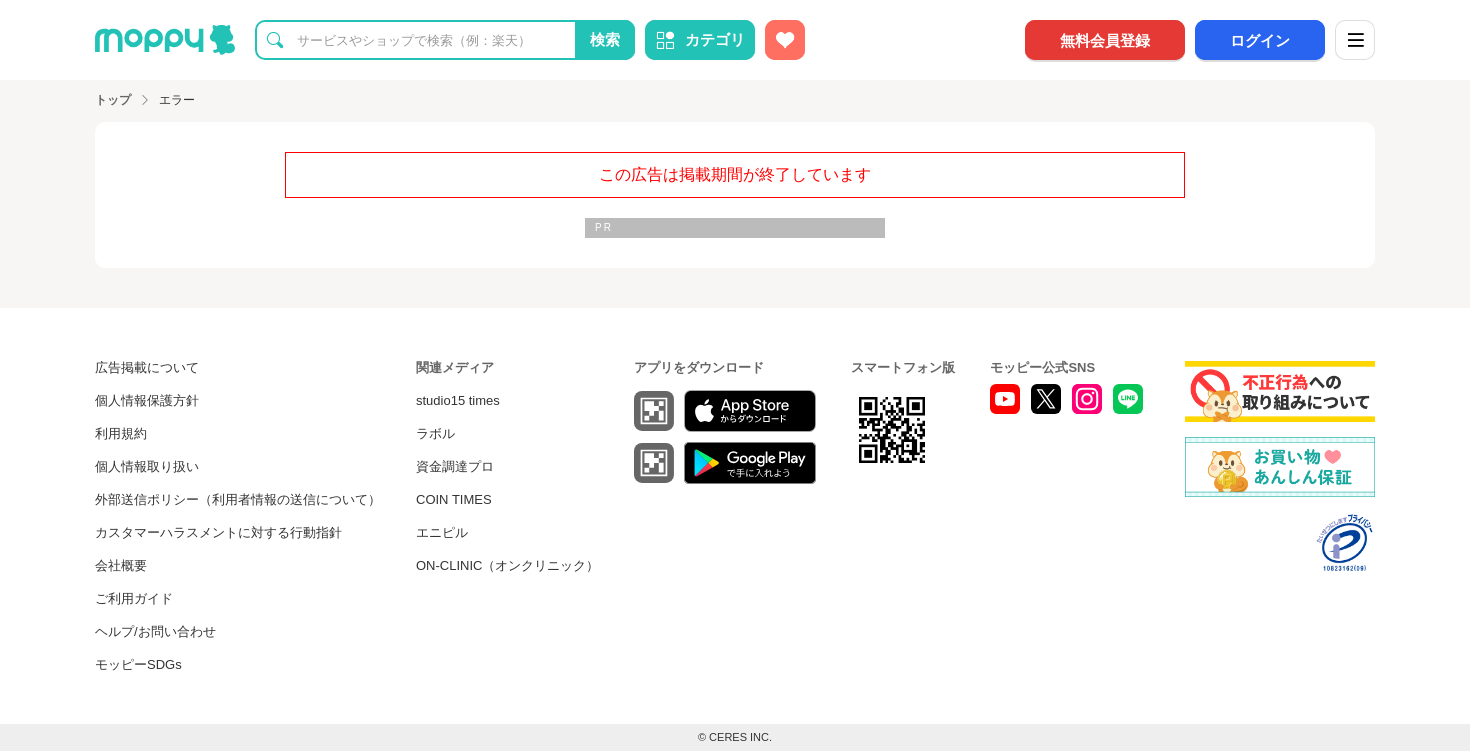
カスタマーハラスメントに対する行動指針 (218, 532)
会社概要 (121, 565)
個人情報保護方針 (147, 400)
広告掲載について (147, 367)
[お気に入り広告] (785, 40)
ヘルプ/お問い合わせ (155, 631)
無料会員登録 (1105, 40)
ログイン (1260, 40)
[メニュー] (1355, 40)
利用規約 (121, 433)
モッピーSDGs (138, 664)
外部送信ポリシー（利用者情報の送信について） (238, 499)
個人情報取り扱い (147, 466)
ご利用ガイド (134, 598)
